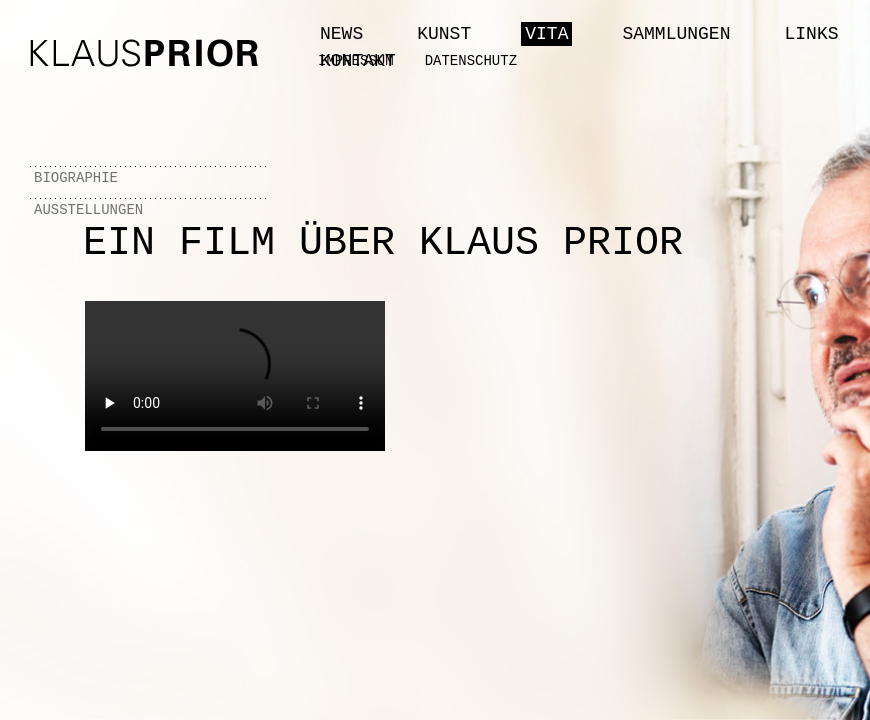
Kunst (444, 34)
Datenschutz (471, 61)
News (341, 34)
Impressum (356, 61)
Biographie (76, 178)
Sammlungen (676, 34)
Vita (546, 34)
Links (811, 34)
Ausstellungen (88, 210)
